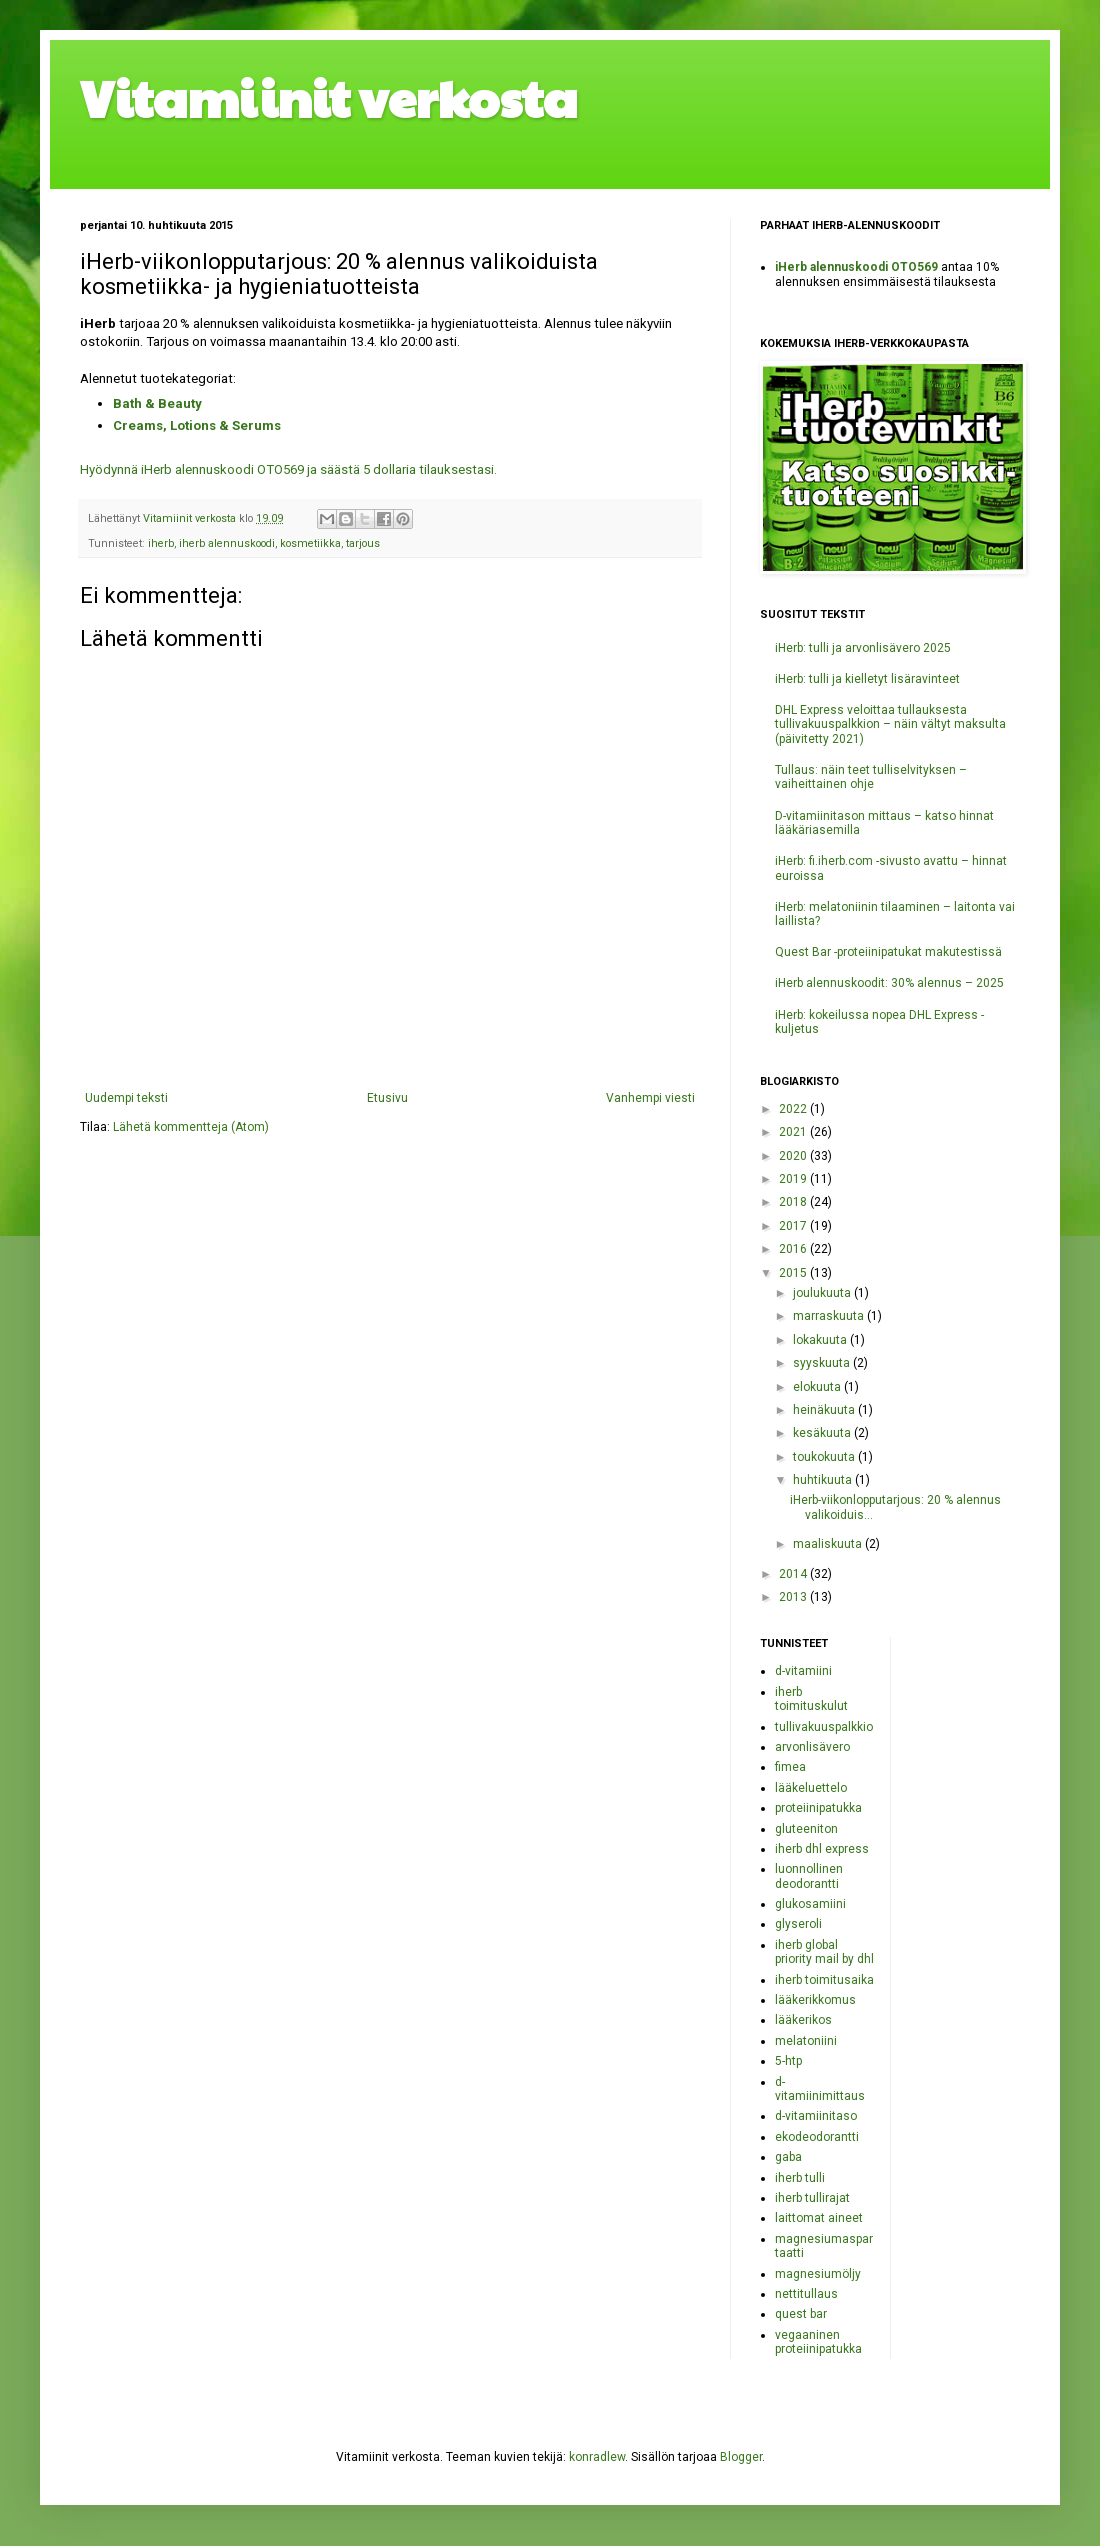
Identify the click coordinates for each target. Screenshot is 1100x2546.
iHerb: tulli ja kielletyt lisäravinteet (867, 679)
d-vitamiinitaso (816, 2116)
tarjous (363, 543)
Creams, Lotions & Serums (197, 425)
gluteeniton (806, 1829)
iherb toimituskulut (811, 1699)
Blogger (741, 2457)
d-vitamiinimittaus (820, 2089)
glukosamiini (810, 1904)
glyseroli (798, 1924)
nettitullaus (806, 2294)
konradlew (597, 2457)
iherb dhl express (822, 1849)
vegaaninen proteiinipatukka (818, 2342)
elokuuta (818, 1387)
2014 (794, 1574)
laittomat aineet (819, 2218)
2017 (794, 1226)
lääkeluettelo (811, 1788)
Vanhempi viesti (650, 1098)
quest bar (801, 2314)
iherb (161, 543)
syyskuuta (823, 1363)
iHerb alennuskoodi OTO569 (856, 267)
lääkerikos (803, 2020)
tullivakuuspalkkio (824, 1727)
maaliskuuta (829, 1544)
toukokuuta (825, 1457)
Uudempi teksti (126, 1098)
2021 (794, 1132)
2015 (794, 1273)
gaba (788, 2157)
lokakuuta (821, 1340)
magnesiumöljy (818, 2274)
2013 (794, 1597)
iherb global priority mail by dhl (824, 1952)
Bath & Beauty (157, 403)
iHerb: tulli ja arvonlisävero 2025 (863, 648)
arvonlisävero (812, 1747)
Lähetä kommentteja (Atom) (191, 1127)
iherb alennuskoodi (227, 543)
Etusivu (387, 1098)
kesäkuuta (823, 1433)
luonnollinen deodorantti (809, 1876)
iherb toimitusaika (824, 1980)
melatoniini (806, 2041)
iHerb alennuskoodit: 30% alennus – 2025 (889, 983)
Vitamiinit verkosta (329, 97)
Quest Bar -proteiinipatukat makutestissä (888, 952)
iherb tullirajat (812, 2198)
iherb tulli (800, 2178)
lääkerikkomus (815, 2000)
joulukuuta (823, 1293)
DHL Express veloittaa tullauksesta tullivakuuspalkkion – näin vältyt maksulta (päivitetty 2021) (890, 724)
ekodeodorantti (817, 2137)
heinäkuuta (825, 1410)
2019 (794, 1179)
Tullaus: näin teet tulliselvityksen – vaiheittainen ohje (871, 777)
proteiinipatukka (818, 1808)
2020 (794, 1156)
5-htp (788, 2061)
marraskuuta (830, 1316)
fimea (790, 1767)
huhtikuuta (824, 1480)
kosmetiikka (310, 543)
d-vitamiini (803, 1671)
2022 (794, 1109)
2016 (794, 1249)
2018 (794, 1202)
